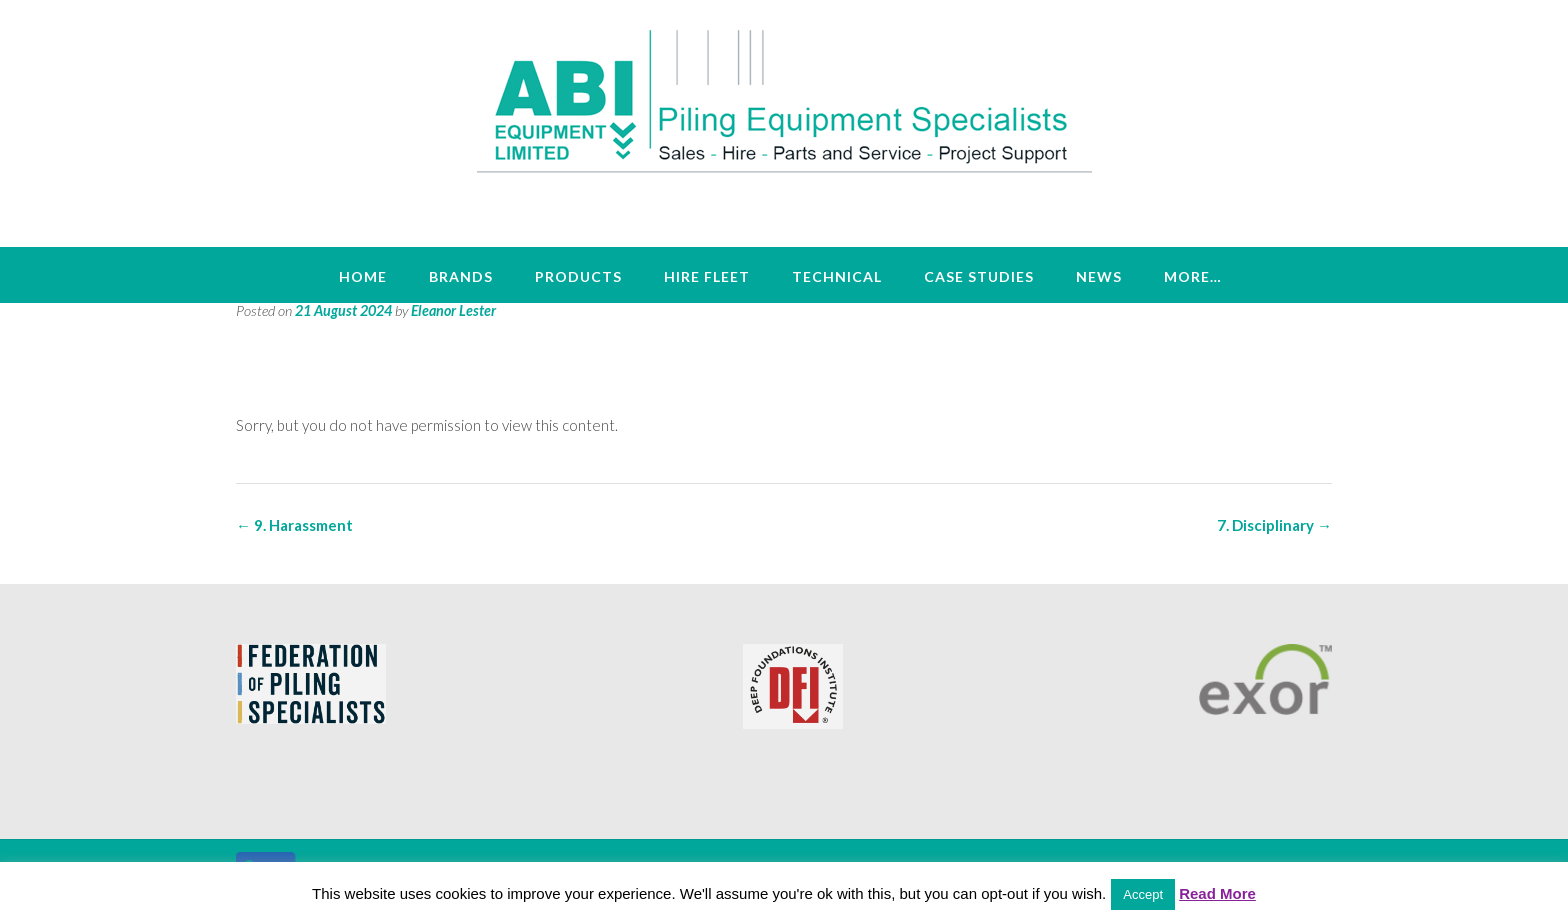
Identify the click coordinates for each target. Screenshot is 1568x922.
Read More (1217, 893)
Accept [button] (1143, 894)
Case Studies (979, 276)
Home (363, 276)
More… (1193, 276)
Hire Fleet (707, 276)
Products (578, 276)
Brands (461, 276)
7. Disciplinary (1274, 525)
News (1099, 276)
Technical (837, 276)
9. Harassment (294, 525)
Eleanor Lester (453, 310)
